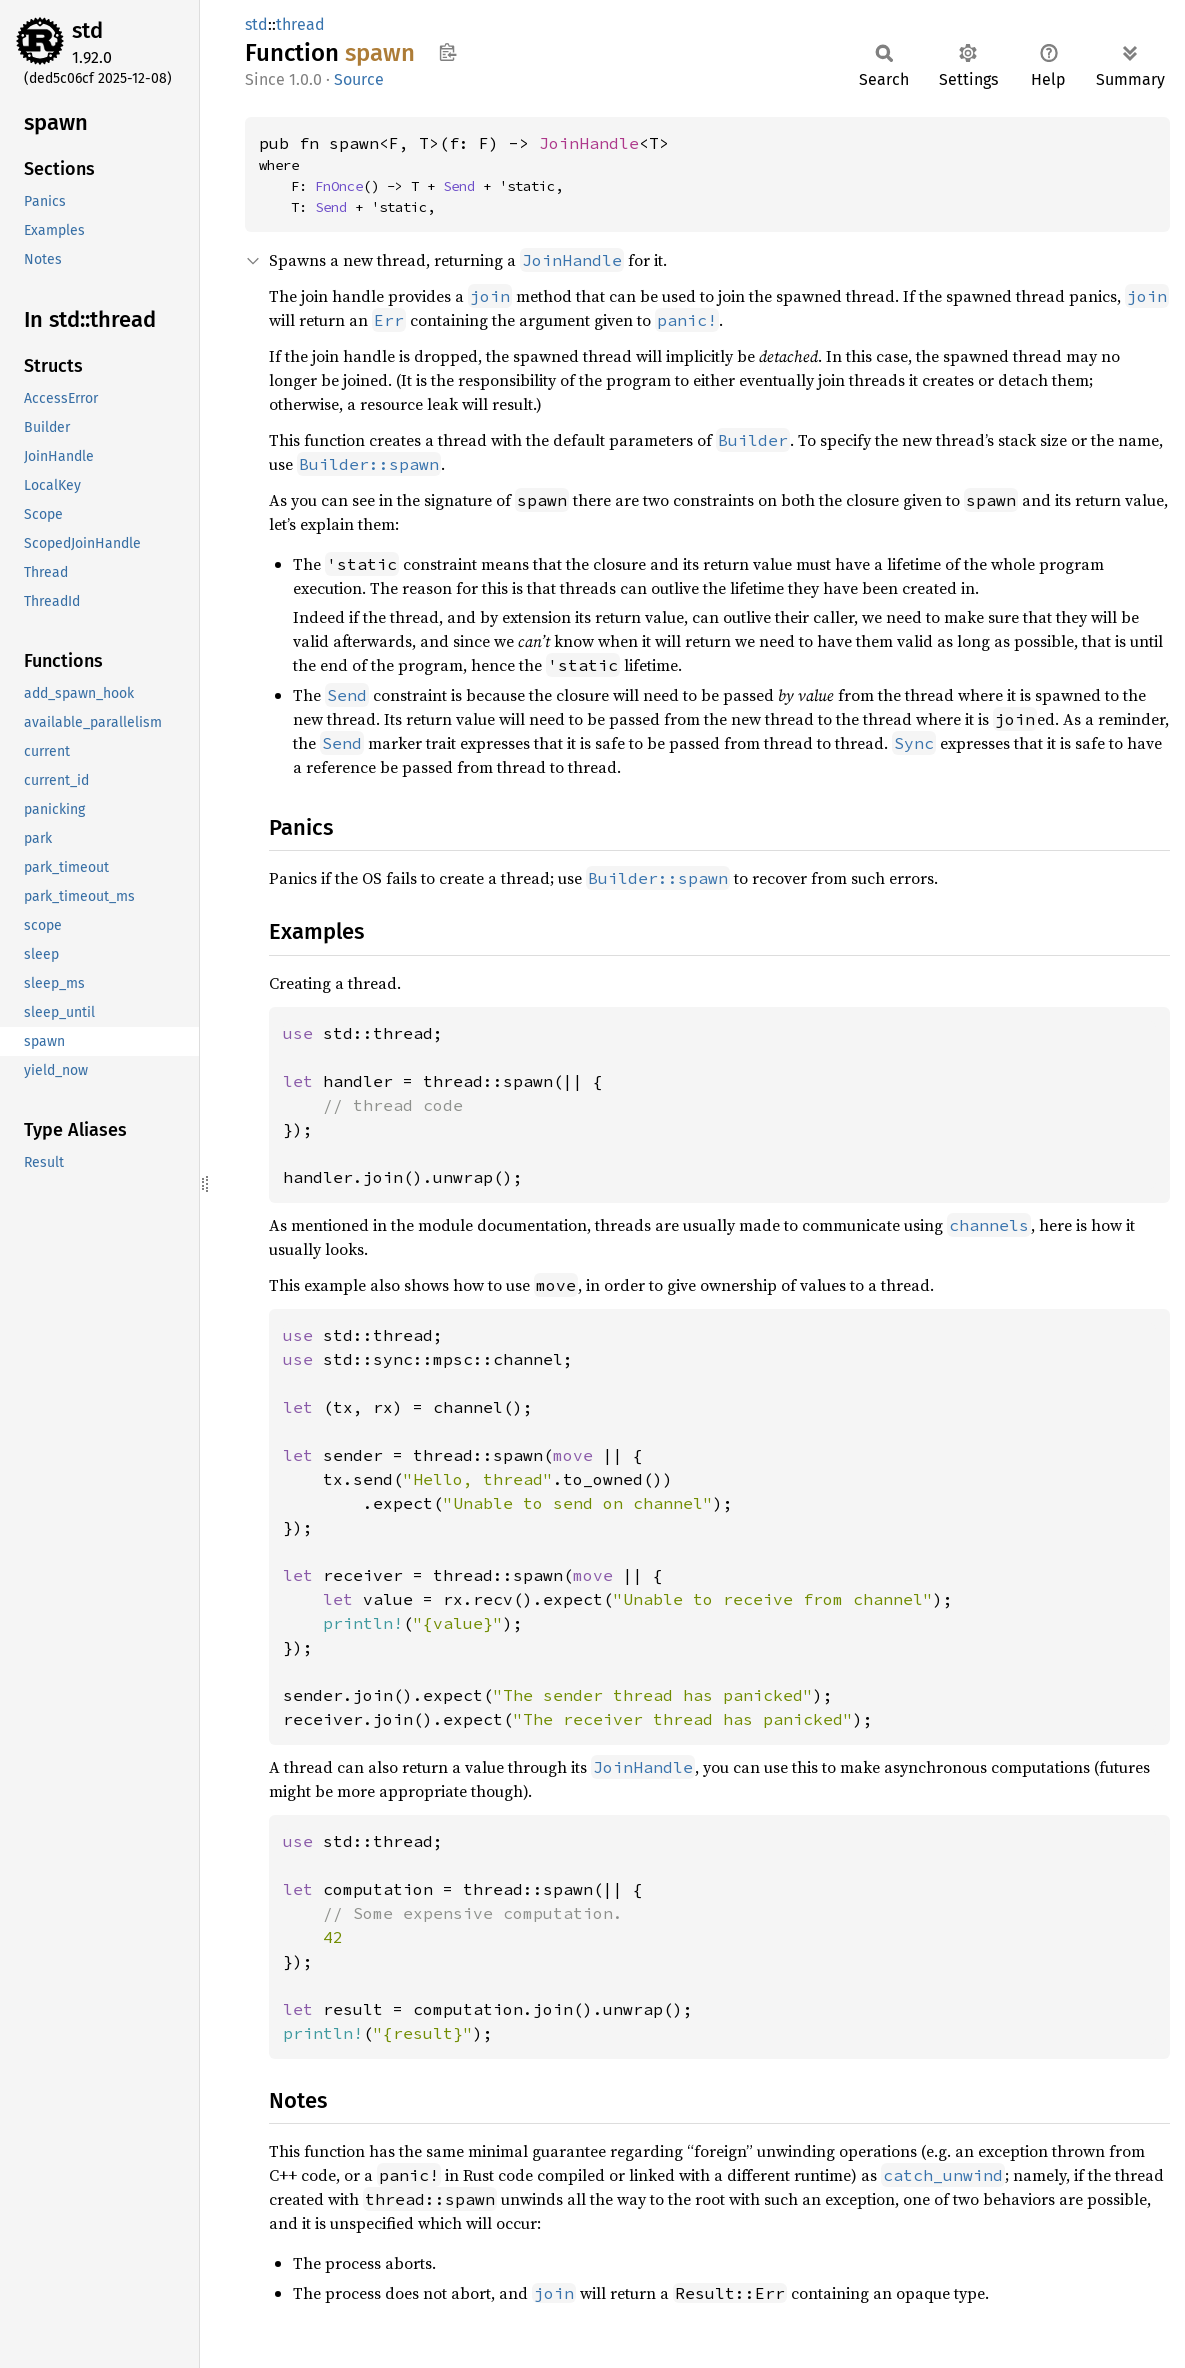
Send (459, 186)
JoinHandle (589, 143)
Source (359, 79)
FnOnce (339, 186)
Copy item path (447, 52)
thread (300, 24)
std (87, 30)
